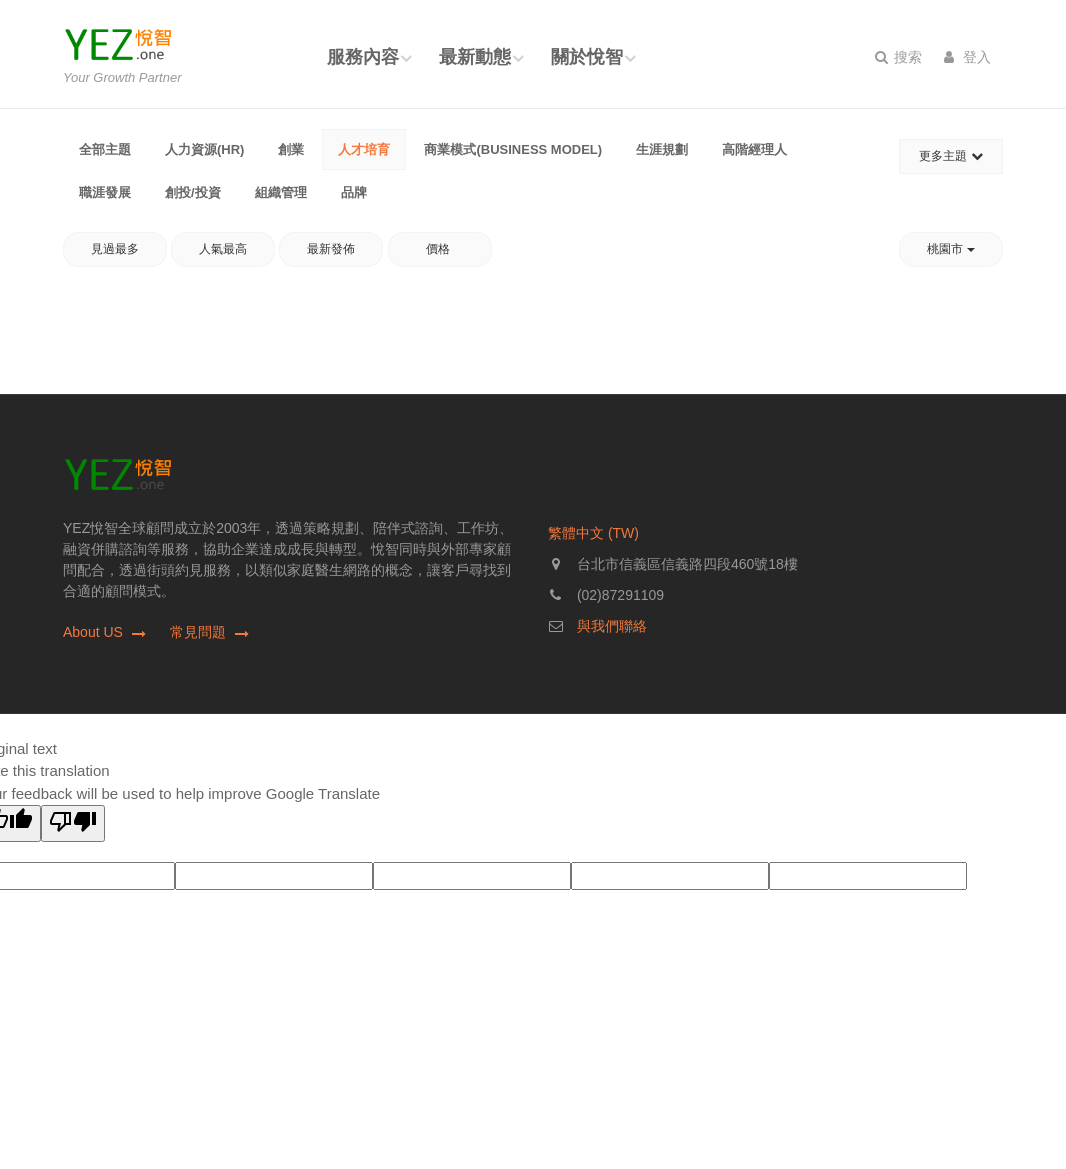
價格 (439, 249)
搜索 (898, 57)
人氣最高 (223, 249)
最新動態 (475, 57)
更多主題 (950, 156)
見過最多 (115, 249)
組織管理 (281, 192)
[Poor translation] (73, 823)
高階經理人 (754, 149)
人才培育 (364, 149)
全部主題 (105, 149)
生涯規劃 (662, 149)
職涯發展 (105, 192)
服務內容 (363, 57)
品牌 (354, 192)
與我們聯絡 (612, 626)
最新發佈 (331, 249)
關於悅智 (587, 57)
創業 (291, 149)
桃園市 (950, 249)
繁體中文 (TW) (593, 533)
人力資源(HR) (204, 149)
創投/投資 (193, 192)
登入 (967, 57)
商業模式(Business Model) (513, 149)
